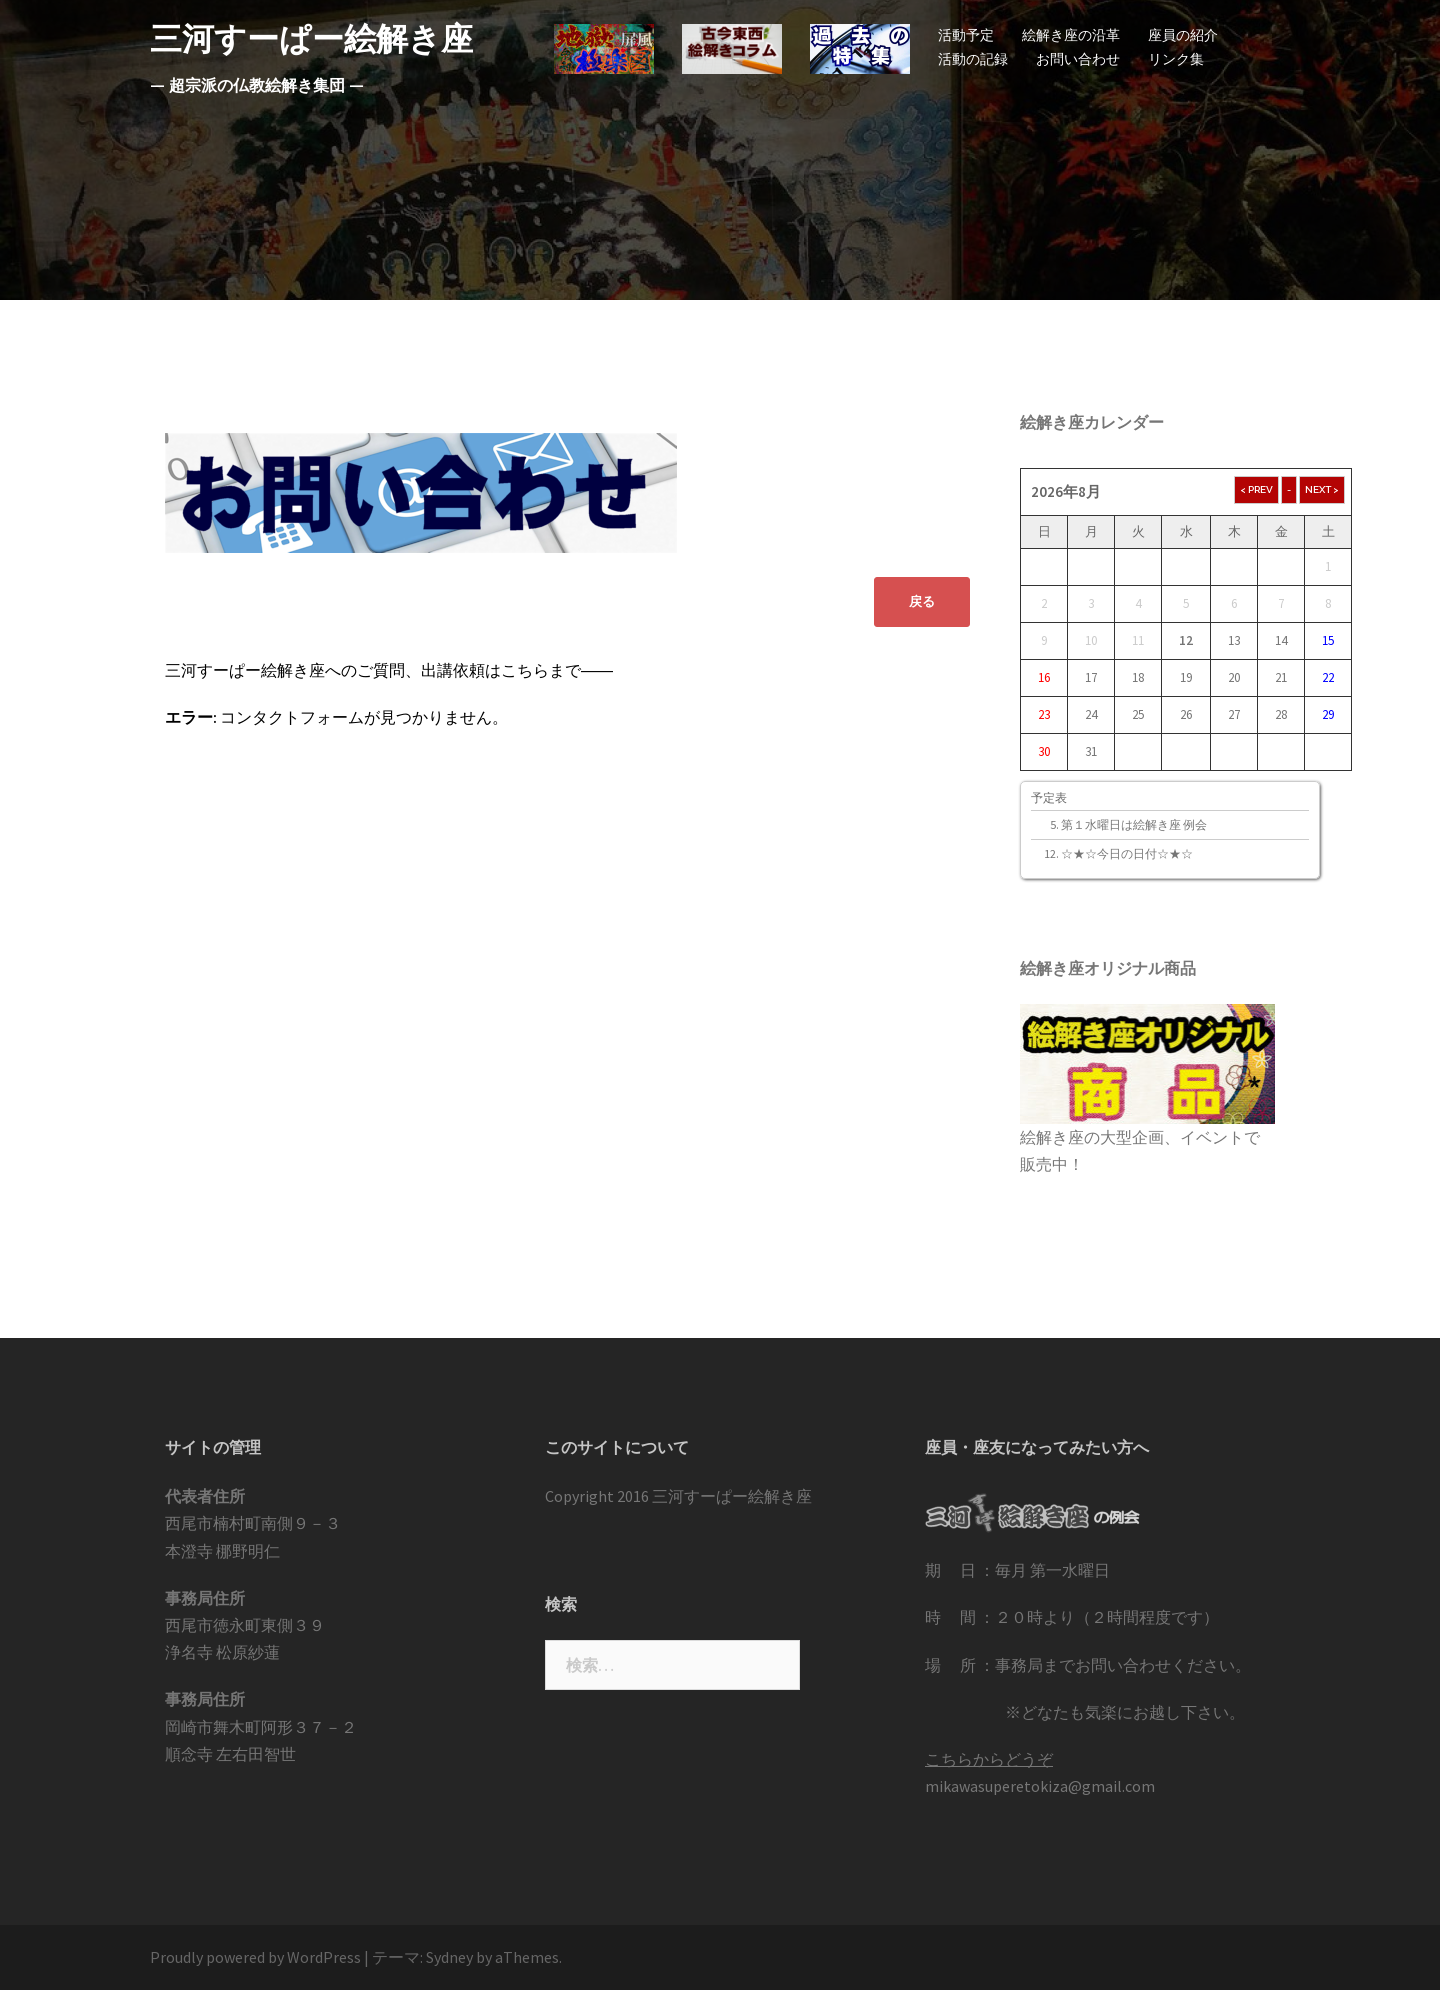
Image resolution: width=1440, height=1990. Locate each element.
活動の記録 (973, 59)
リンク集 (1176, 59)
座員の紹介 (1183, 35)
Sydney (449, 1957)
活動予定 (966, 35)
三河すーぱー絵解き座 (311, 38)
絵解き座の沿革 (1071, 35)
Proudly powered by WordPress (255, 1957)
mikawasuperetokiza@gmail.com (1040, 1786)
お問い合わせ (1078, 59)
